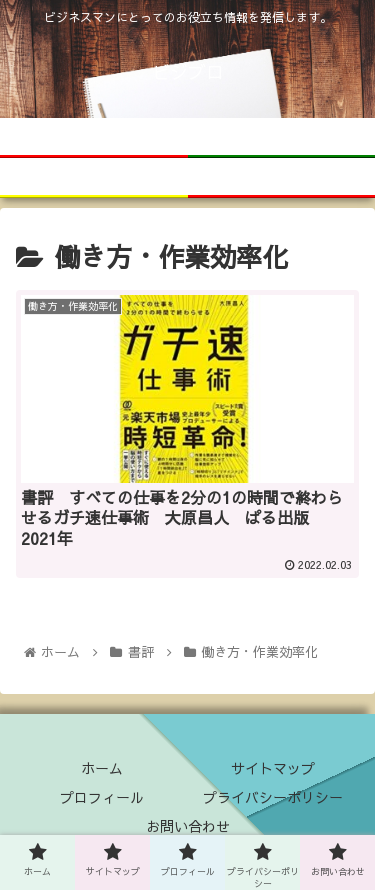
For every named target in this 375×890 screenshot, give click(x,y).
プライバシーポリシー (273, 797)
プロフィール (102, 797)
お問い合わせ (188, 826)
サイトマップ (273, 768)
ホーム (102, 768)
